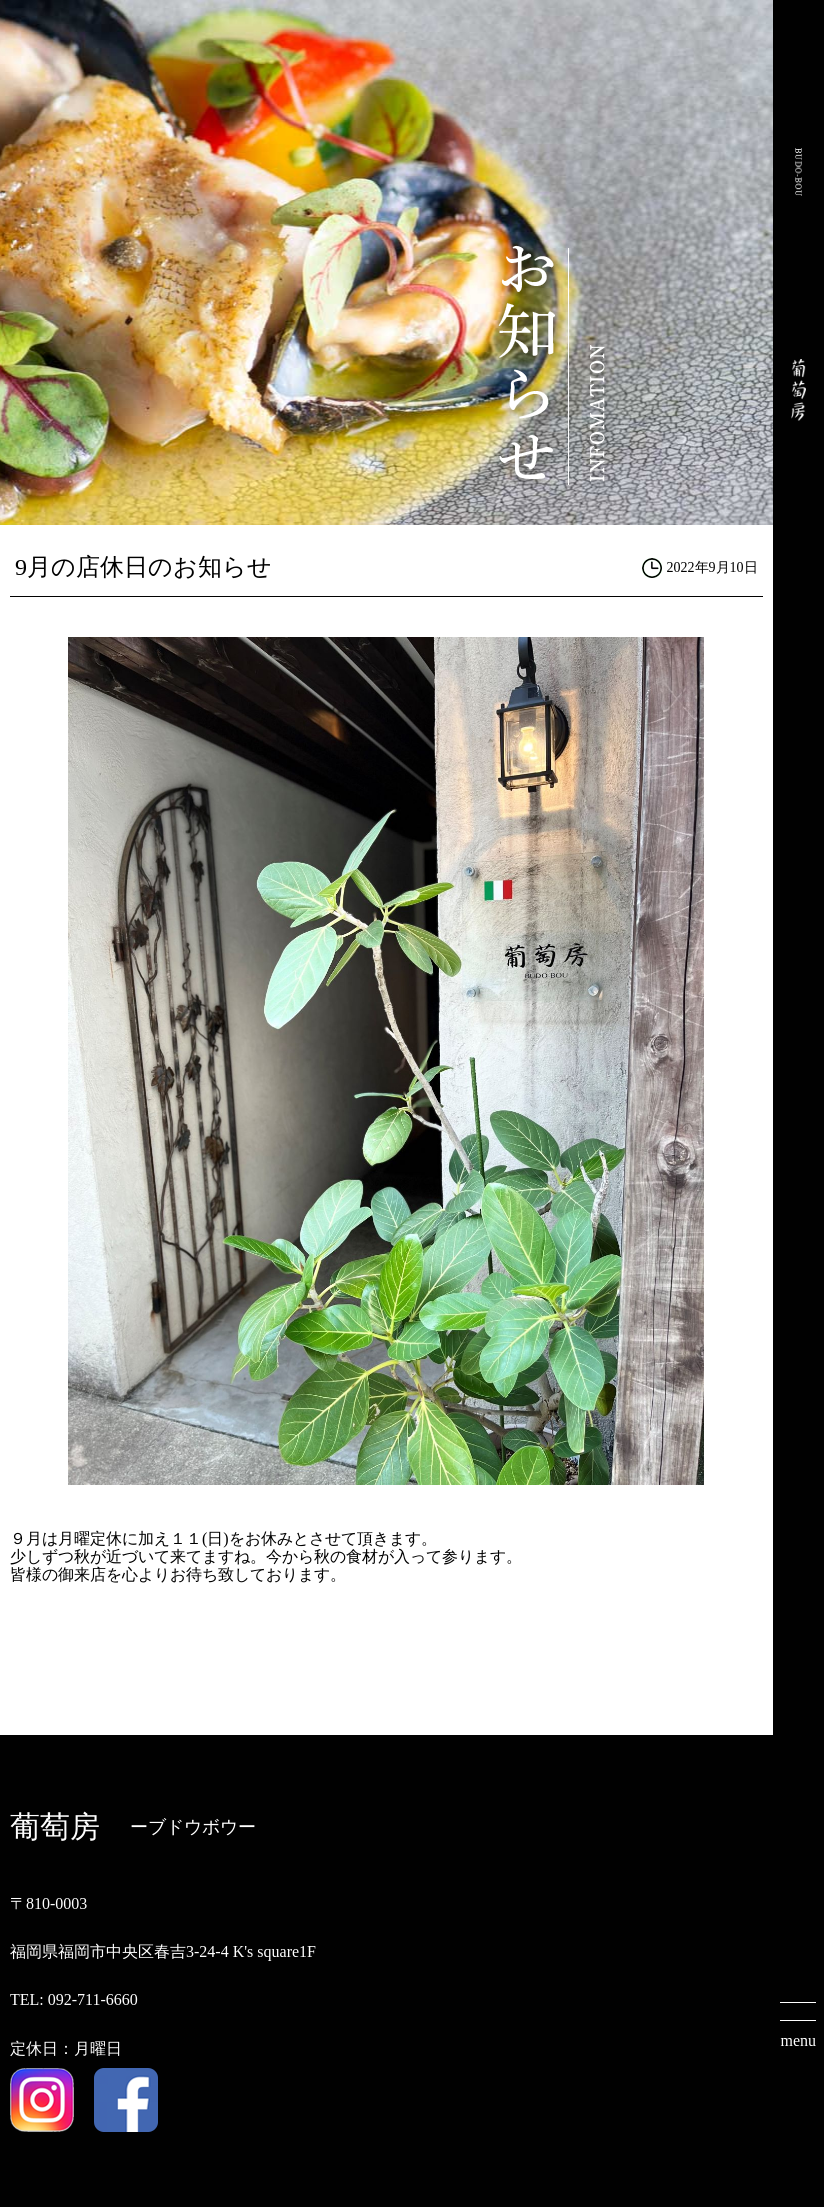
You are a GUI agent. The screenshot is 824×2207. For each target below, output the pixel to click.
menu (798, 2040)
